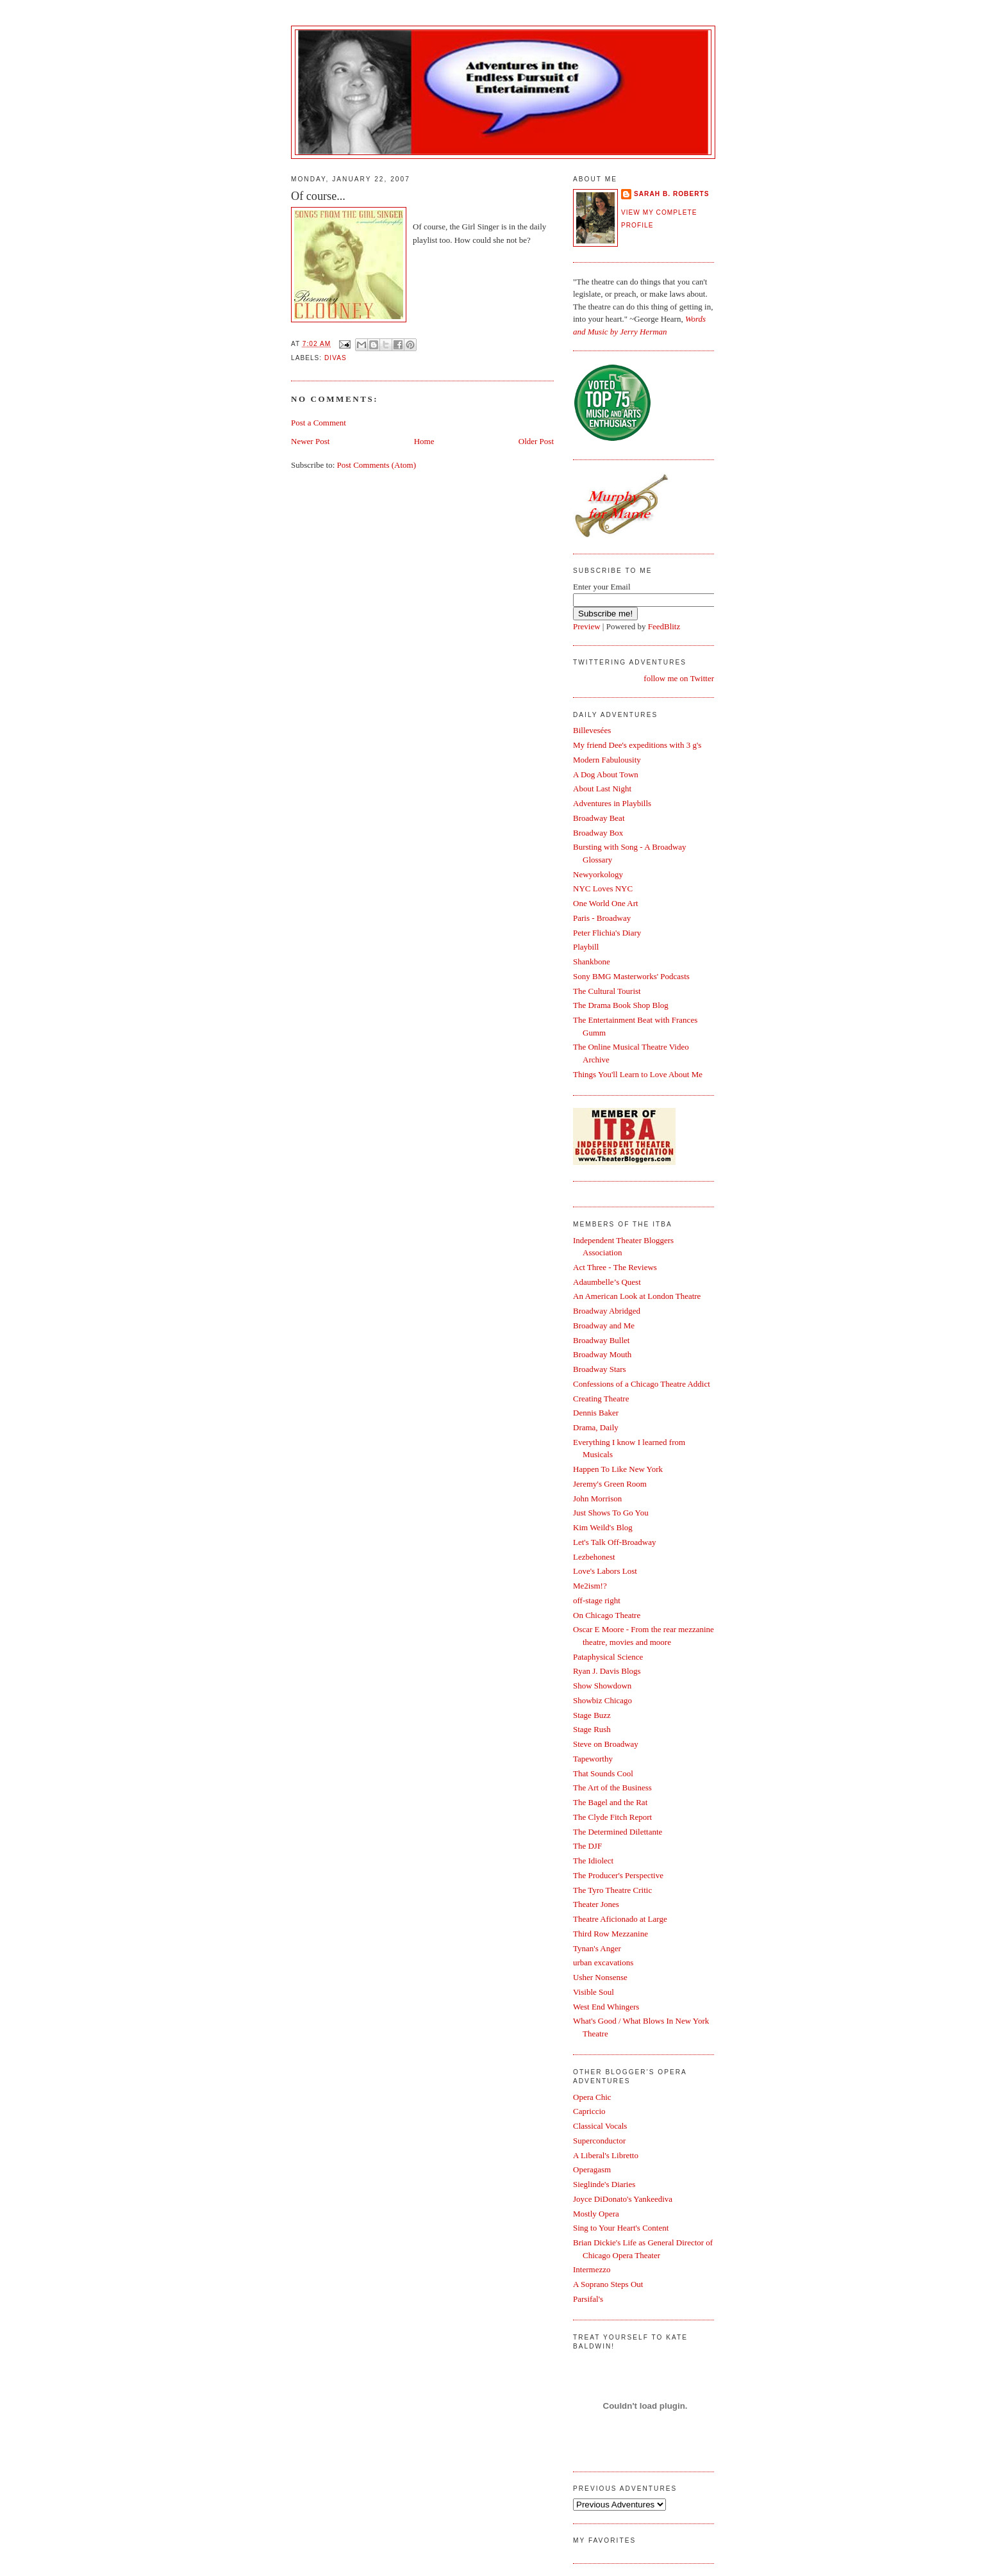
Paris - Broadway (602, 918)
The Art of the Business (612, 1787)
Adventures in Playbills (612, 803)
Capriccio (589, 2111)
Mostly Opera (596, 2213)
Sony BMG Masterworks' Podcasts (631, 976)
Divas (335, 357)
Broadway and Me (604, 1325)
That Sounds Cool (603, 1773)
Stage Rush (592, 1729)
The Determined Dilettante (617, 1832)
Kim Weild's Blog (603, 1527)
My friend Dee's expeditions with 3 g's (637, 745)
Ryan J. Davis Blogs (607, 1671)
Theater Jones (596, 1904)
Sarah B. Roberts (671, 193)
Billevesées (592, 730)
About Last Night (602, 788)
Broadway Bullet (601, 1340)
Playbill (586, 947)
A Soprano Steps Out (608, 2284)
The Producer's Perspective (618, 1875)
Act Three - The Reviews (615, 1267)
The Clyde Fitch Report (612, 1817)
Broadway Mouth (602, 1354)
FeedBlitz (664, 626)
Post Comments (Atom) (377, 465)
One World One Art (605, 903)
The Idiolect (593, 1860)
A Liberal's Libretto (605, 2155)
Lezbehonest (594, 1557)
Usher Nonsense (600, 1977)
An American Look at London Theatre (637, 1296)
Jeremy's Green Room (610, 1484)
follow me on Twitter (679, 678)
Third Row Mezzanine (610, 1933)
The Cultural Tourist (607, 991)
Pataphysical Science (608, 1657)
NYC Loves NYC (603, 888)
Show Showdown (602, 1685)
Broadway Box (598, 833)
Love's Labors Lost (605, 1571)
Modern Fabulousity (607, 759)
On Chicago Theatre (606, 1615)
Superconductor (599, 2140)
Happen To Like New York (618, 1469)
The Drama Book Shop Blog (621, 1005)
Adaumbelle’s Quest (607, 1282)
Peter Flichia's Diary (607, 932)
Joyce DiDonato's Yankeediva (622, 2199)
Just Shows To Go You (611, 1512)
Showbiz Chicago (602, 1700)
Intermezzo (591, 2269)
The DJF (587, 1846)
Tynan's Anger (597, 1948)
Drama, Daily (596, 1427)
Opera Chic (592, 2097)
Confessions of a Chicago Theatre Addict (641, 1384)
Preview (587, 626)
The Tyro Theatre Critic (612, 1890)
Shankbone (591, 961)
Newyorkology (598, 874)
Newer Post (310, 441)
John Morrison (597, 1498)
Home (424, 441)
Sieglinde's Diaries (604, 2184)
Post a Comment (318, 422)
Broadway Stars (599, 1369)
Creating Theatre (601, 1398)
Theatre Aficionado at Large (620, 1919)
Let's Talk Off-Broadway (614, 1542)
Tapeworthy (593, 1758)
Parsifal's (588, 2299)
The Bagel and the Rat (610, 1802)
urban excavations (603, 1962)
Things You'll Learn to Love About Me (637, 1074)
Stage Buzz (592, 1715)
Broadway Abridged (606, 1311)
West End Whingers (606, 2006)
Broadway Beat (599, 818)
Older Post (536, 441)
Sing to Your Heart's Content (621, 2228)
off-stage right (596, 1600)
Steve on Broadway (605, 1744)
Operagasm (592, 2169)
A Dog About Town (605, 774)
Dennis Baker (596, 1412)
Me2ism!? (590, 1585)
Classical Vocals (600, 2126)
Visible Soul (593, 1992)
